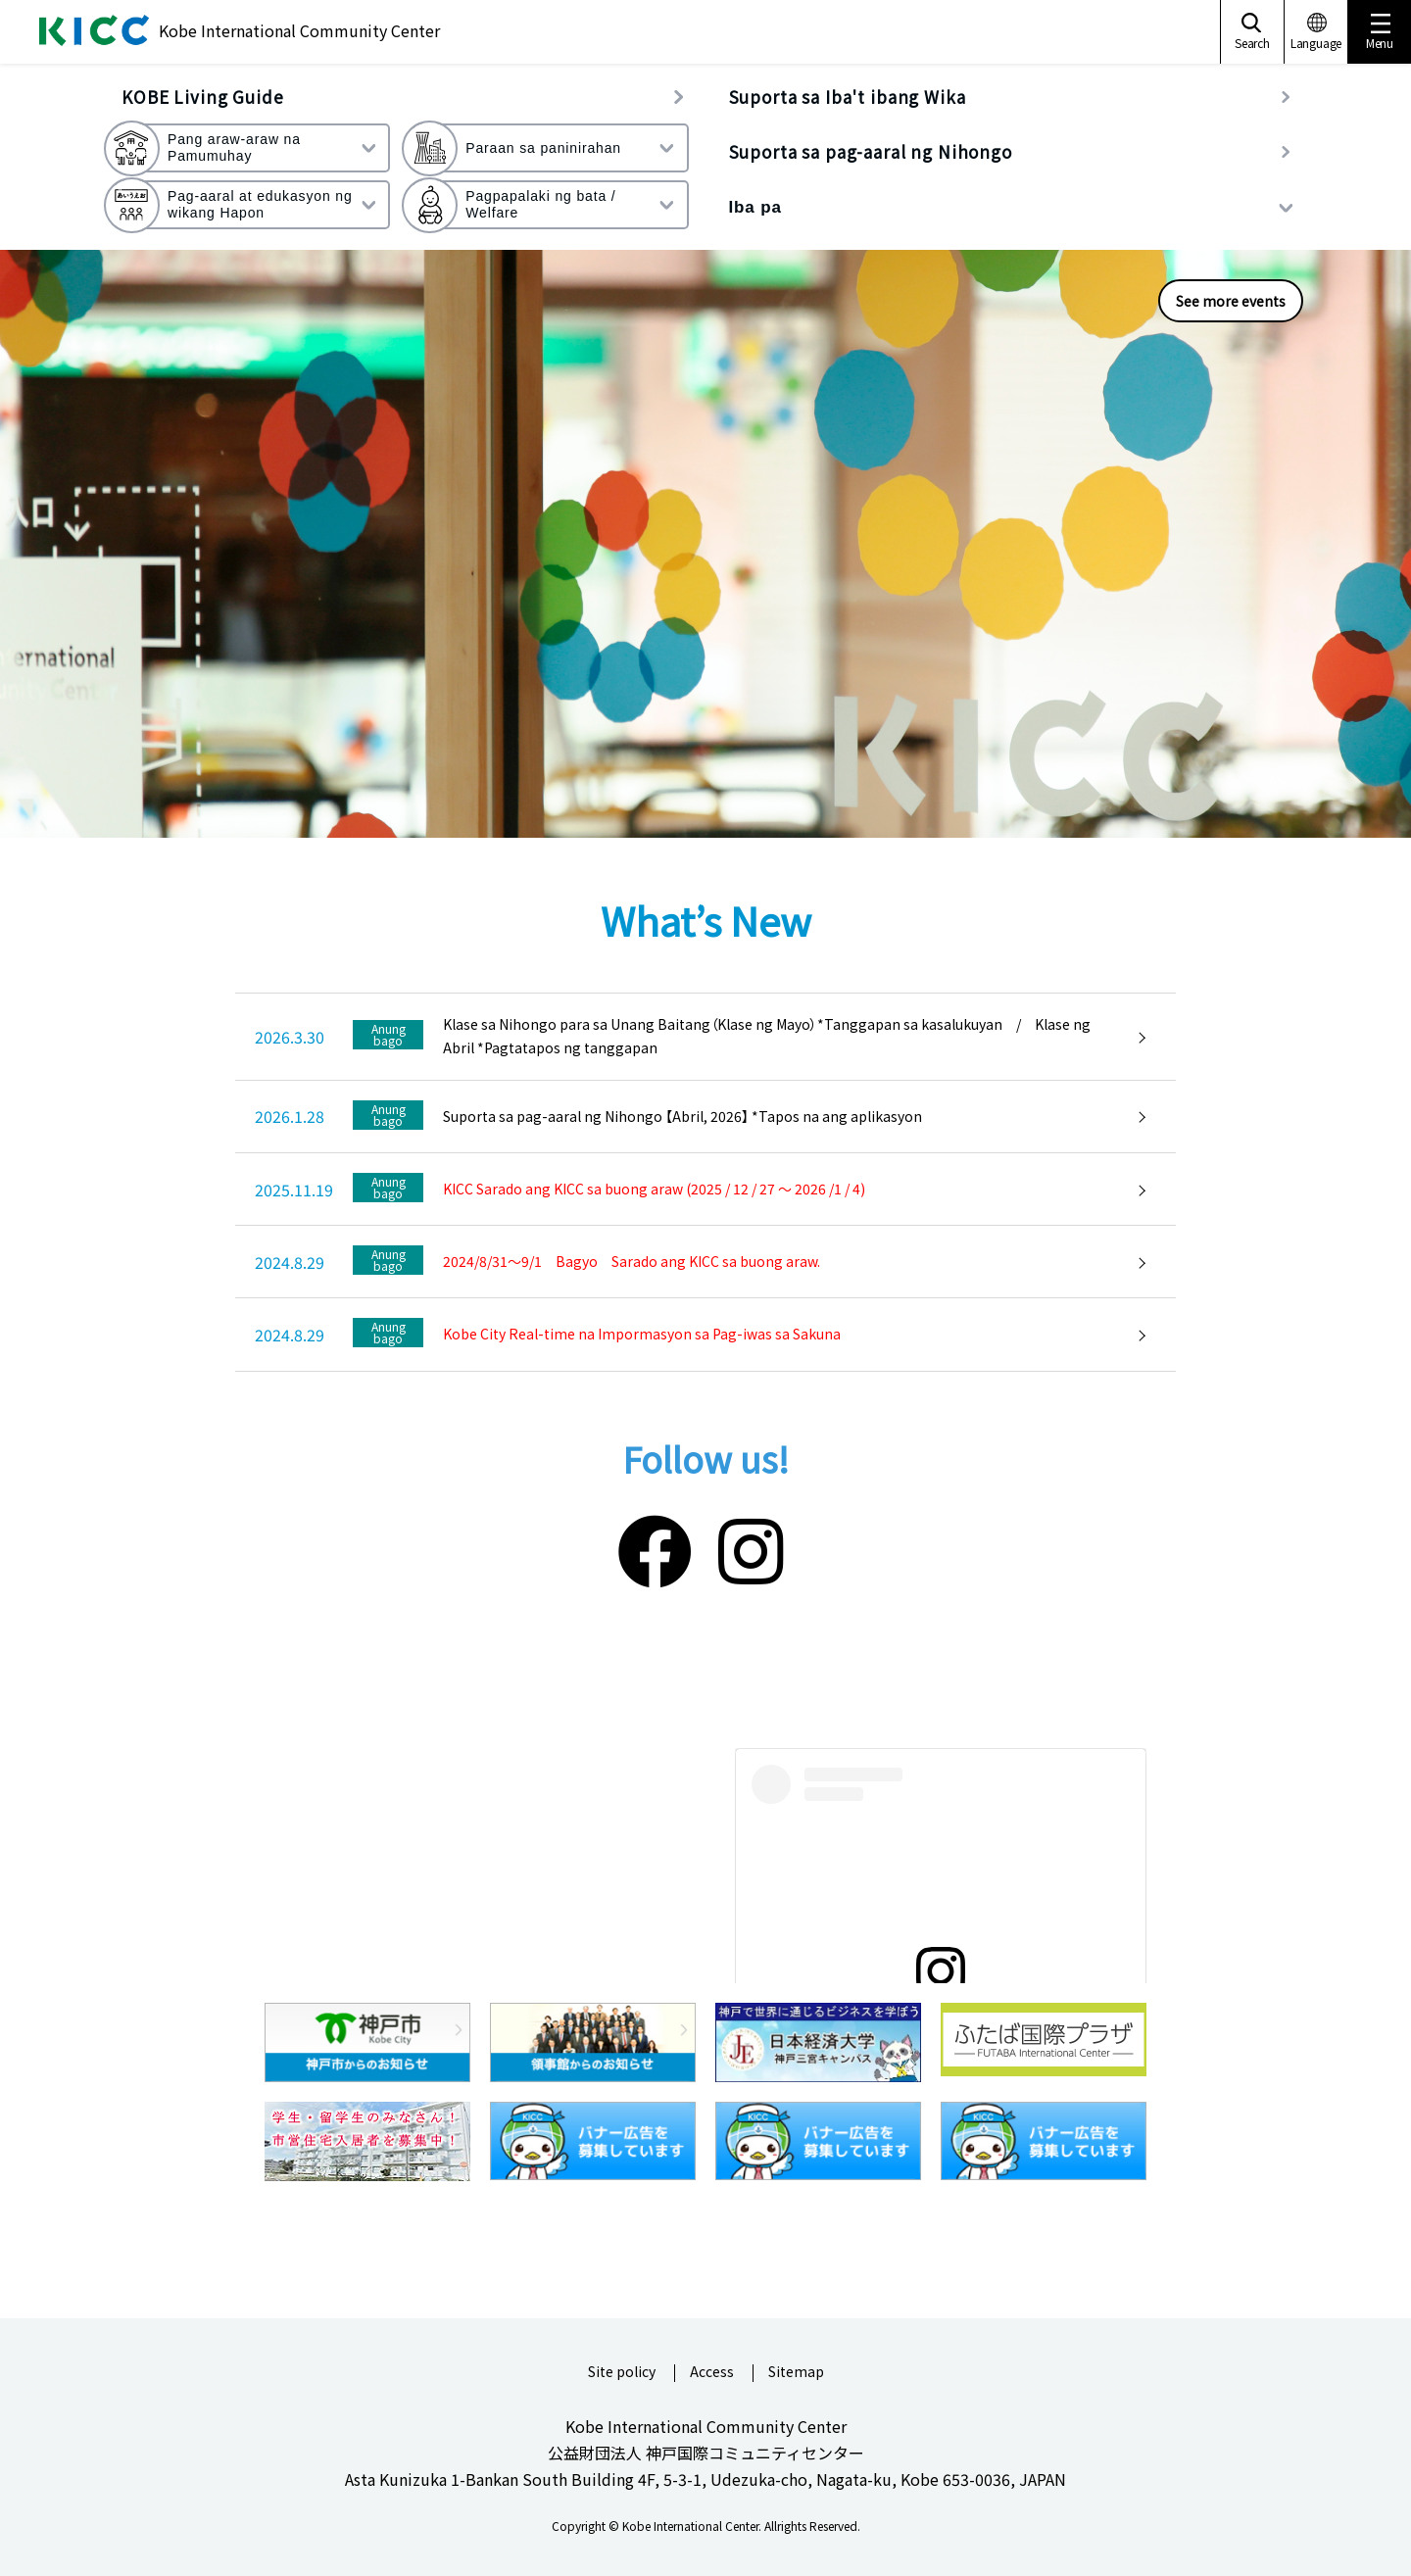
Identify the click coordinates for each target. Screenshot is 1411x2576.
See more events (1231, 301)
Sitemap (796, 2372)
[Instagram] (751, 1547)
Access (712, 2372)
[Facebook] (654, 1547)
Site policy (622, 2372)
